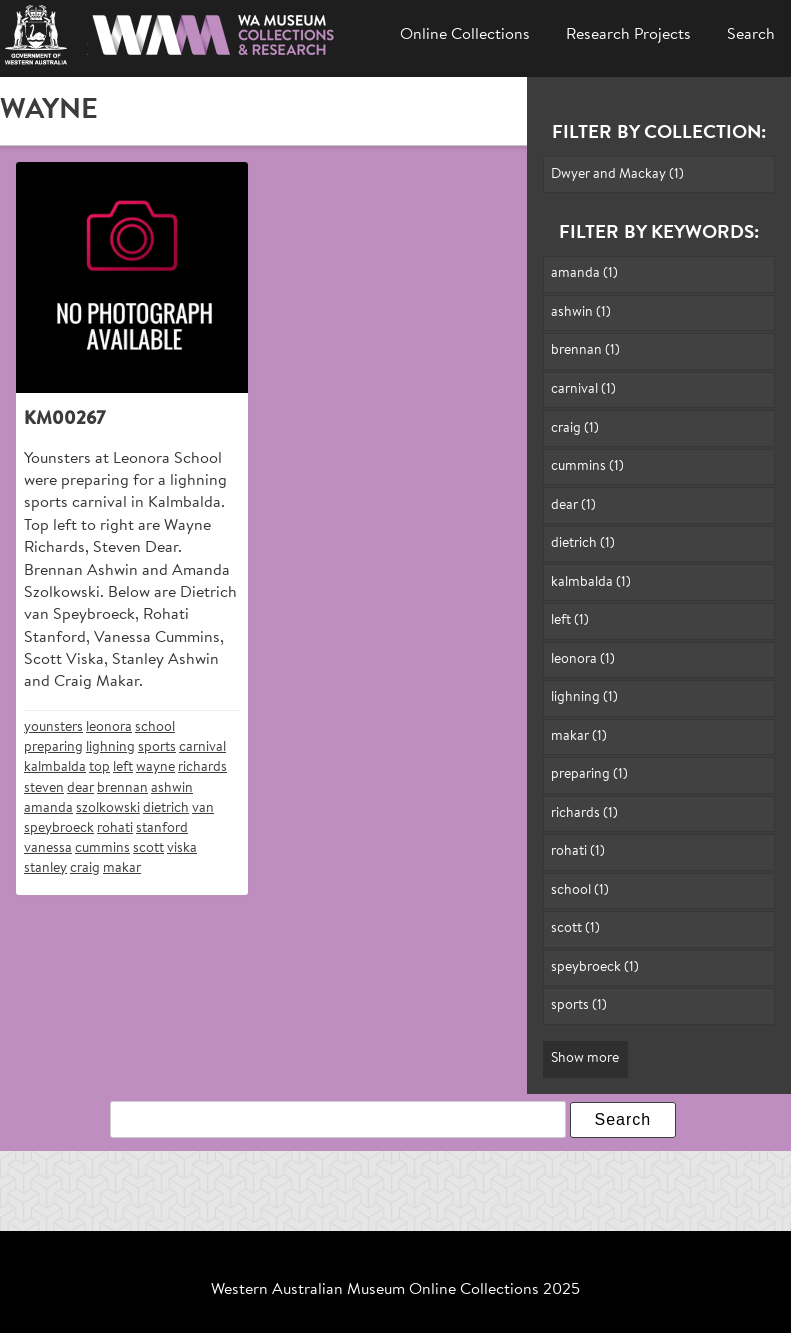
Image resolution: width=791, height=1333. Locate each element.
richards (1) (584, 813)
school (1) (580, 890)
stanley (45, 868)
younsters (53, 727)
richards (202, 767)
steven (44, 788)
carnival (202, 747)
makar (122, 868)
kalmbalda (55, 767)
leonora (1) (583, 659)
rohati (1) (578, 851)
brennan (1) (585, 350)
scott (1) (575, 928)
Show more (585, 1058)
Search (751, 35)
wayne (155, 767)
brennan (122, 788)
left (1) (570, 620)
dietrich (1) (583, 543)
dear (80, 788)
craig (85, 868)
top (99, 767)
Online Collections (465, 35)
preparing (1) (589, 774)
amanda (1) (584, 273)
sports (157, 747)
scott (148, 848)
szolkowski (108, 808)
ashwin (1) (581, 312)
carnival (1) (583, 389)
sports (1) (579, 1005)
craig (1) (575, 428)
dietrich (166, 808)
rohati (115, 828)
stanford (162, 828)
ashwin (172, 788)
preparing (53, 747)
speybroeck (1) (595, 967)
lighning (110, 747)
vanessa (48, 848)
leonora (109, 727)
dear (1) (573, 505)
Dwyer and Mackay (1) (617, 174)
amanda (48, 808)
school (155, 727)
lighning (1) (584, 697)
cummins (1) (587, 466)
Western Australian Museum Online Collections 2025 (395, 1290)
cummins (102, 848)
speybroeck (59, 828)
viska (182, 848)
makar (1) (579, 736)
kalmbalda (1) (591, 582)
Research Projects (628, 35)
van (203, 808)
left (123, 767)
